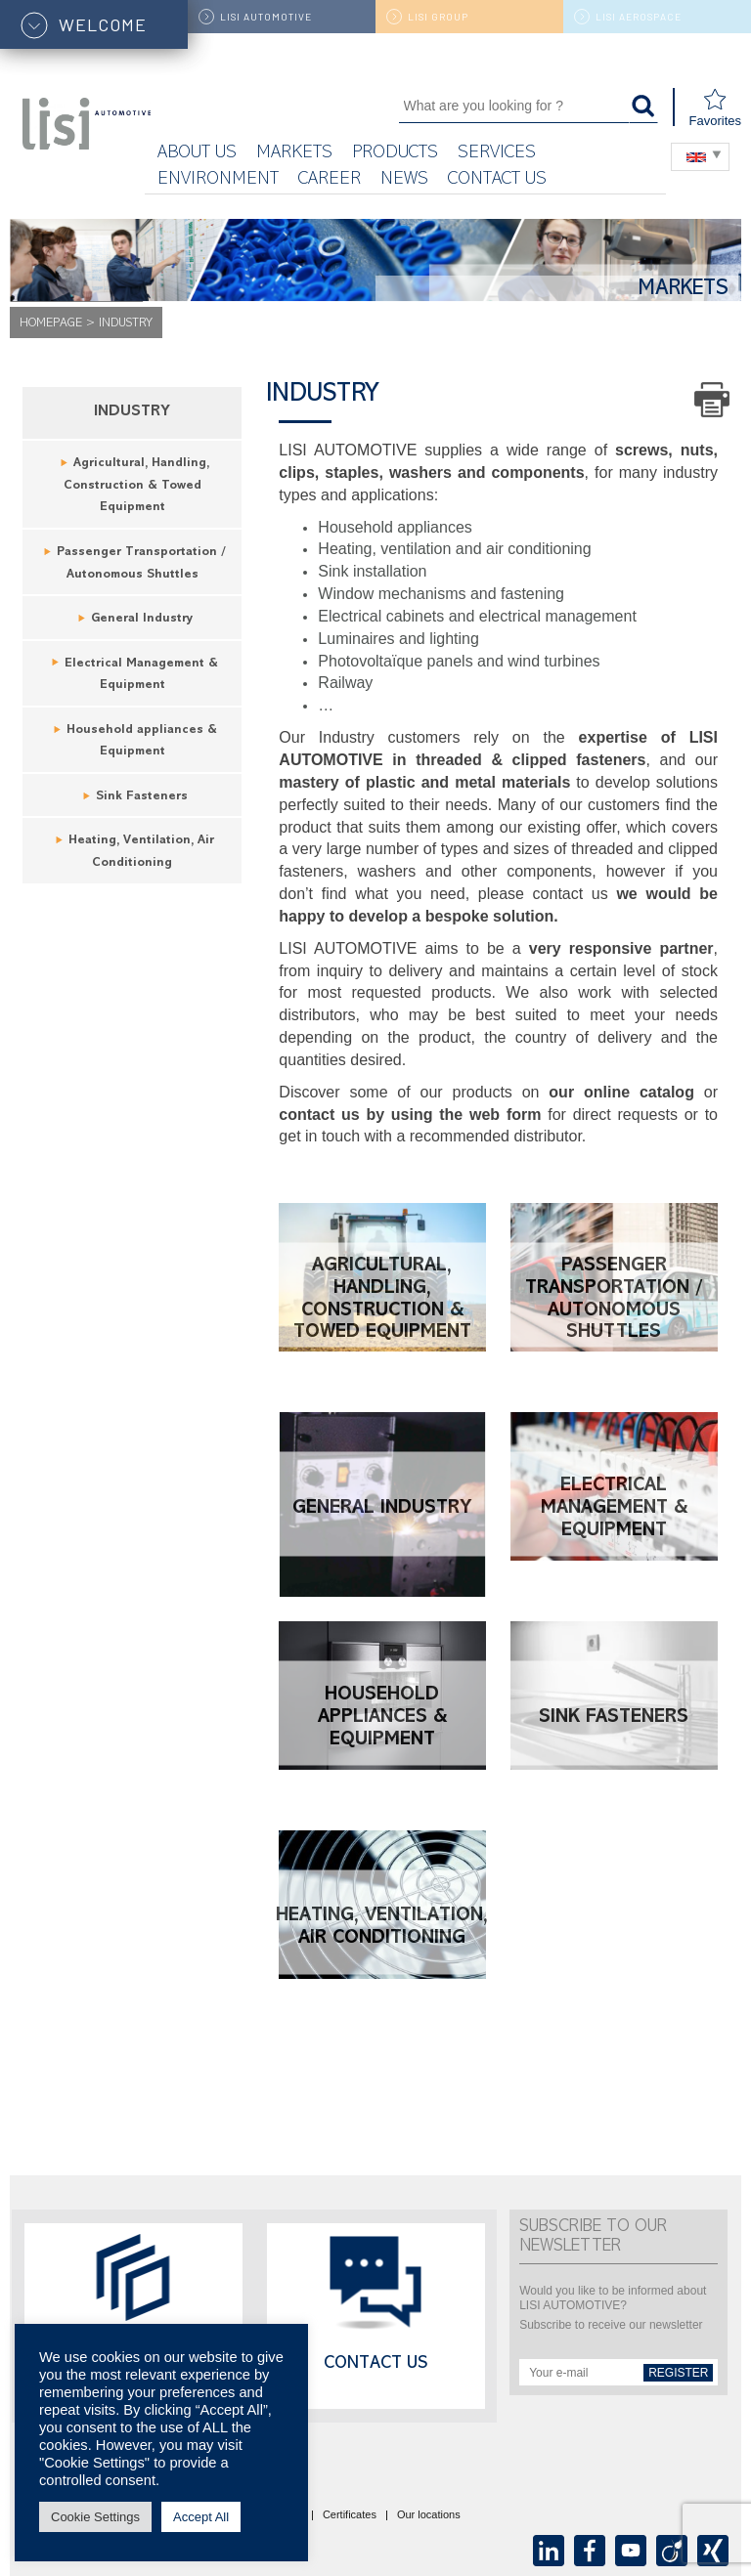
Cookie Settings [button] (95, 2517)
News (404, 180)
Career (329, 180)
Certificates (349, 2515)
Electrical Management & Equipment (614, 1509)
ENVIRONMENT (218, 180)
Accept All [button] (201, 2517)
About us (197, 154)
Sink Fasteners (142, 797)
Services (497, 154)
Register (678, 2373)
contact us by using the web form (410, 1114)
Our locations (429, 2515)
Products (395, 154)
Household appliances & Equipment (382, 1718)
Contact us (497, 180)
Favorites (715, 108)
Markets (294, 154)
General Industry (142, 619)
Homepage (51, 324)
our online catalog (621, 1092)
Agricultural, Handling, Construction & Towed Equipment (137, 485)
